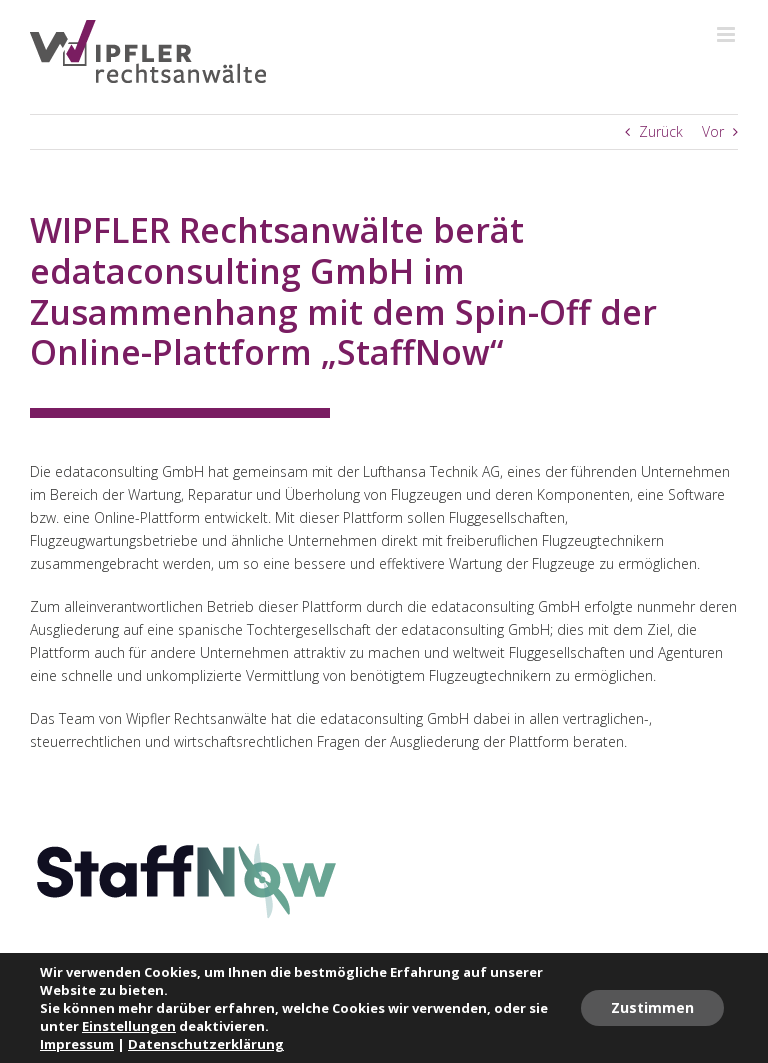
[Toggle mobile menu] (727, 34)
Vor (713, 131)
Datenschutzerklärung (206, 1044)
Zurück (661, 131)
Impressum (77, 1044)
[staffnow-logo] (186, 847)
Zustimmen (652, 1007)
